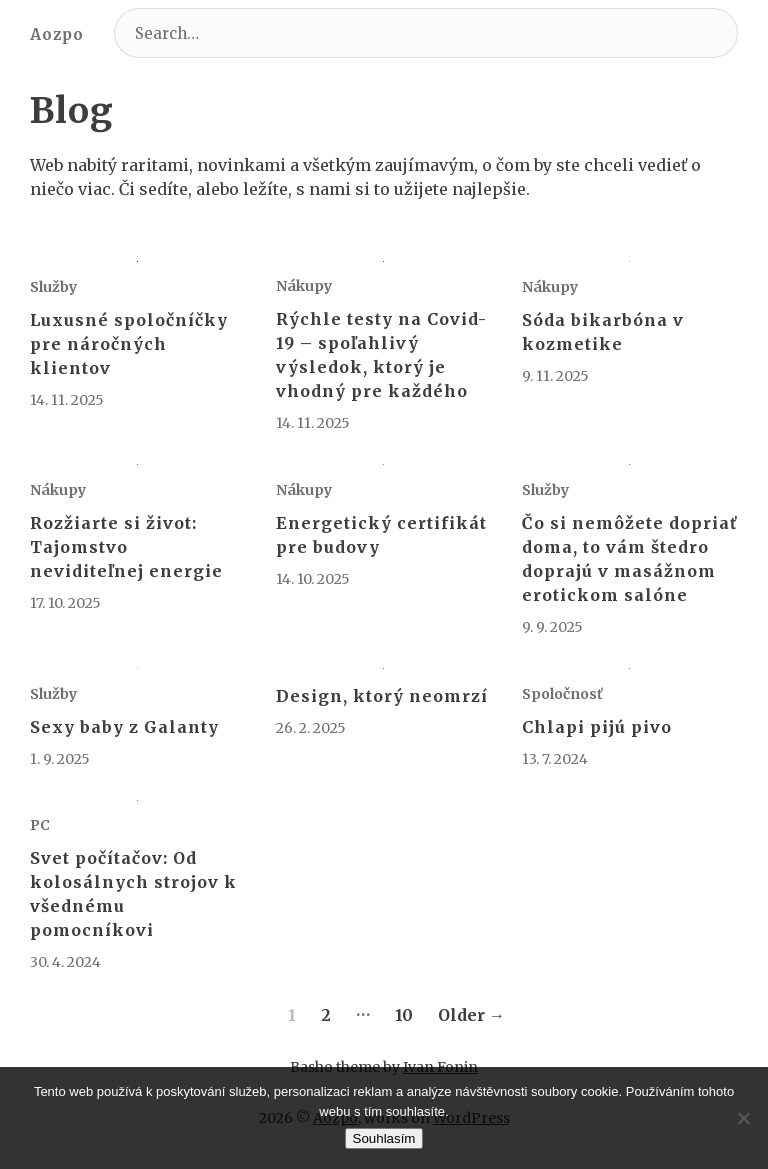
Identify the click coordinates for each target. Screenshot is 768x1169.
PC (40, 825)
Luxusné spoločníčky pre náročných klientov (129, 344)
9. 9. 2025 (552, 627)
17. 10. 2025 (65, 603)
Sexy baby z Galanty (124, 727)
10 (404, 1015)
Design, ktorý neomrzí (382, 696)
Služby (53, 287)
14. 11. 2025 (67, 400)
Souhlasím (384, 1138)
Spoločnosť (562, 694)
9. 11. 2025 (555, 376)
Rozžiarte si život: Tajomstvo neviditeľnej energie (126, 547)
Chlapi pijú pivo (597, 727)
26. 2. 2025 (311, 728)
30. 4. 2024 (65, 962)
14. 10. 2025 (313, 579)
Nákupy (304, 286)
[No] (743, 1118)
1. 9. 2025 (60, 759)
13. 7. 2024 (555, 759)
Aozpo (57, 34)
